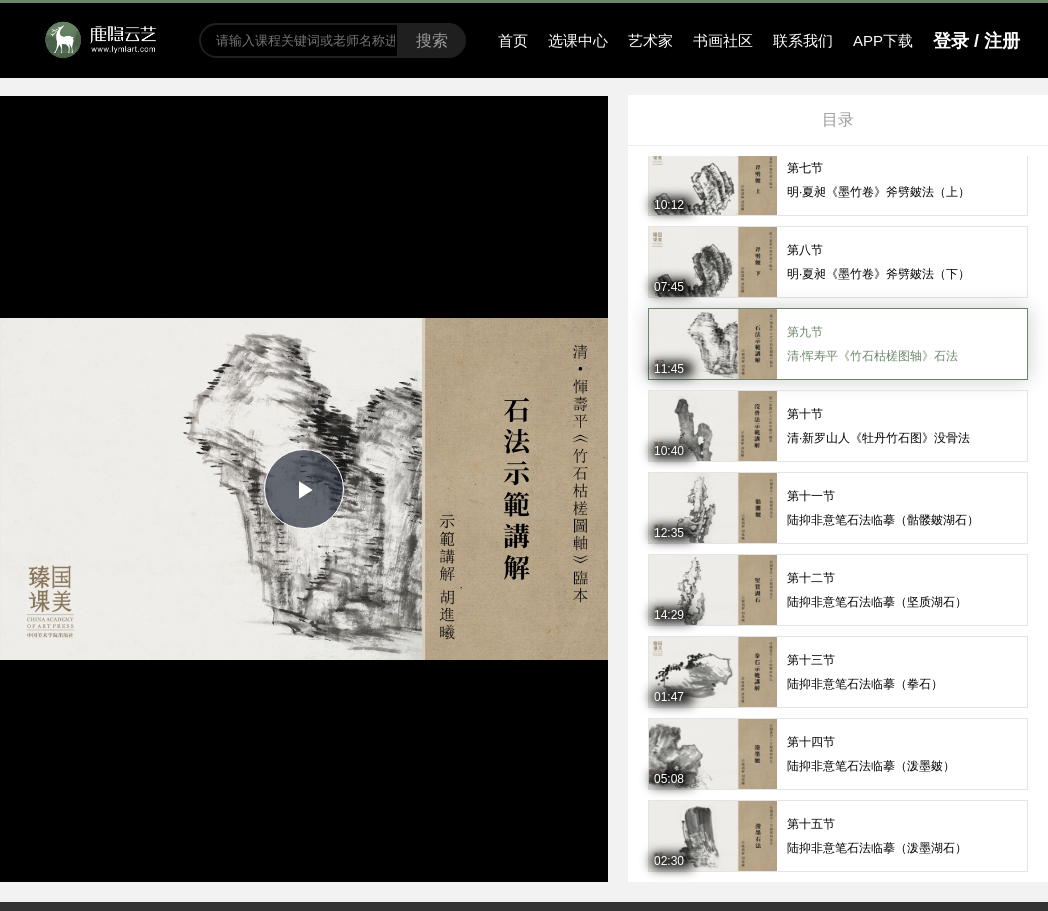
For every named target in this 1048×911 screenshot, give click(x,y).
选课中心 (578, 40)
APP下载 (883, 40)
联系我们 (803, 40)
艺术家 (650, 40)
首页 (513, 40)
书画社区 (723, 40)
